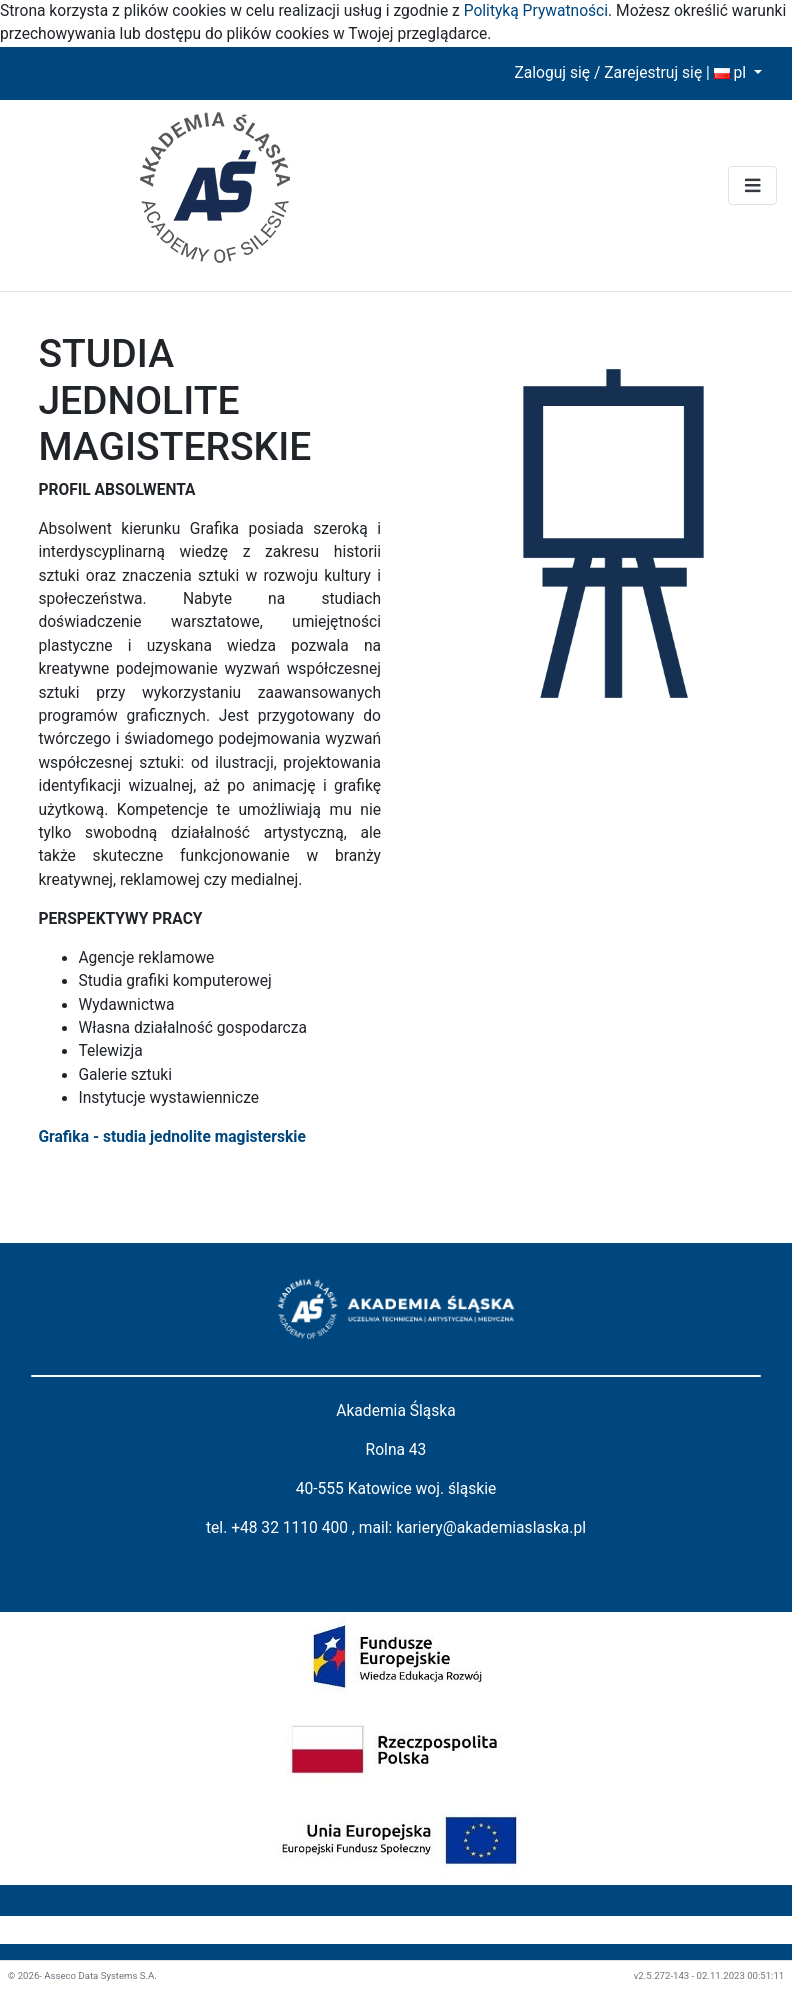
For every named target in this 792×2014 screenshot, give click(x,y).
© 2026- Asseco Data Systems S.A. (82, 1975)
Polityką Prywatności (536, 11)
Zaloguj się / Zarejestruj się (608, 73)
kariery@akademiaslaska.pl (491, 1528)
